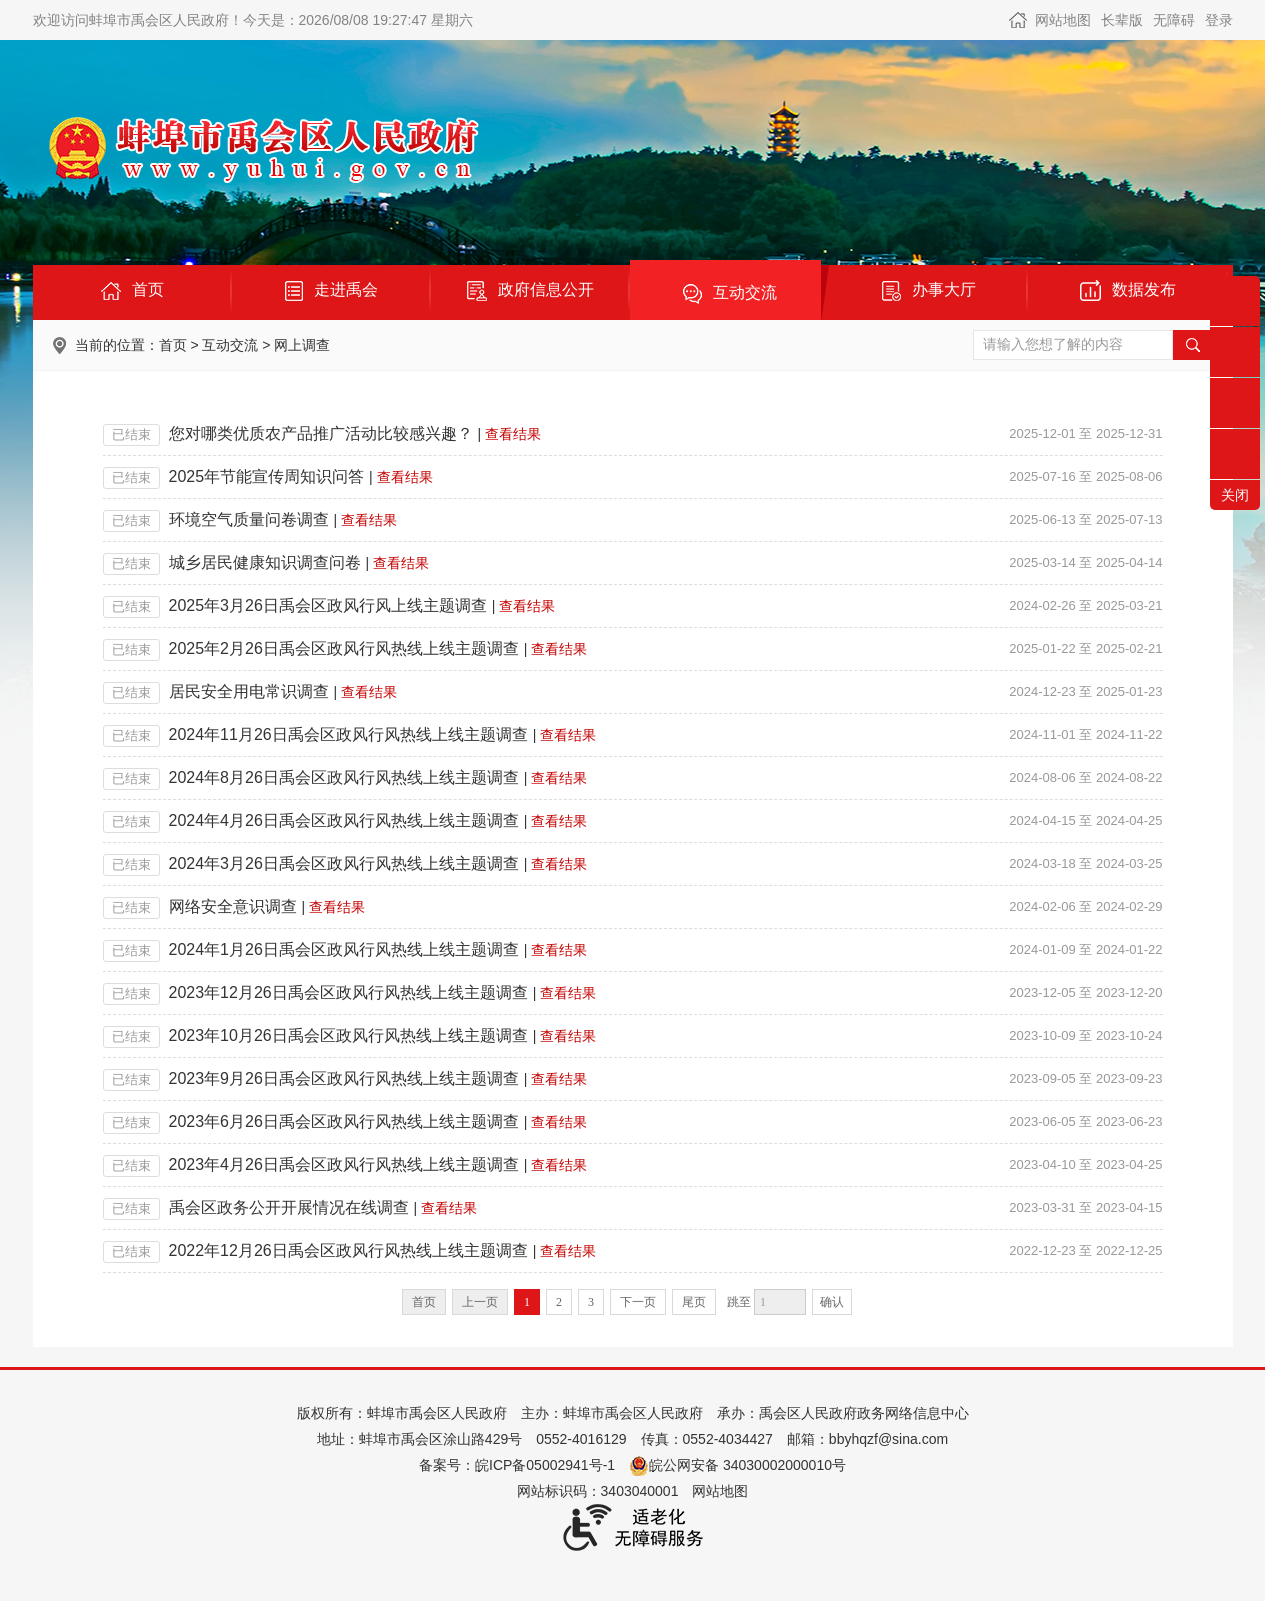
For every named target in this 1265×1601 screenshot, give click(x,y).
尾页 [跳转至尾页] (694, 1302)
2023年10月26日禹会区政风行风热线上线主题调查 (348, 1035)
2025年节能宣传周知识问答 (267, 476)
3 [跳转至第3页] (591, 1302)
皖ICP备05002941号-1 (545, 1465)
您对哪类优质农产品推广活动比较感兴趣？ (321, 433)
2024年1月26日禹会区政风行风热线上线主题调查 (344, 949)
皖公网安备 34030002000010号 (737, 1465)
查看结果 (513, 434)
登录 (1219, 20)
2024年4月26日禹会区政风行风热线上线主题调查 (344, 820)
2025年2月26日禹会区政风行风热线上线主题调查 (344, 648)
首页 (173, 345)
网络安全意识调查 (233, 906)
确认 (832, 1302)
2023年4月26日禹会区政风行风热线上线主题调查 (344, 1164)
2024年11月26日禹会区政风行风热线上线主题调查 (348, 734)
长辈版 (1122, 20)
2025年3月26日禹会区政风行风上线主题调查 (328, 605)
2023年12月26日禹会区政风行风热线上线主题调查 (348, 992)
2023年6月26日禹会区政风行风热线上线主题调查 (344, 1121)
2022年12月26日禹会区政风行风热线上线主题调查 (348, 1250)
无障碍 (1174, 20)
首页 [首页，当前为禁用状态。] (424, 1302)
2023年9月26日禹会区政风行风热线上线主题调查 (344, 1078)
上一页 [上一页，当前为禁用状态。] (480, 1302)
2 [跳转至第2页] (559, 1302)
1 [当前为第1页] (527, 1302)
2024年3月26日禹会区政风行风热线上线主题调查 (344, 863)
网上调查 (302, 345)
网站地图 (1063, 20)
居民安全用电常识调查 (249, 691)
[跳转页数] (780, 1302)
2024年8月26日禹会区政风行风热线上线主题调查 (344, 777)
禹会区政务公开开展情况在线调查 (289, 1207)
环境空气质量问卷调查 (249, 519)
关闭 (1235, 495)
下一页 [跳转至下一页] (638, 1302)
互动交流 (230, 345)
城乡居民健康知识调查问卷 (265, 562)
